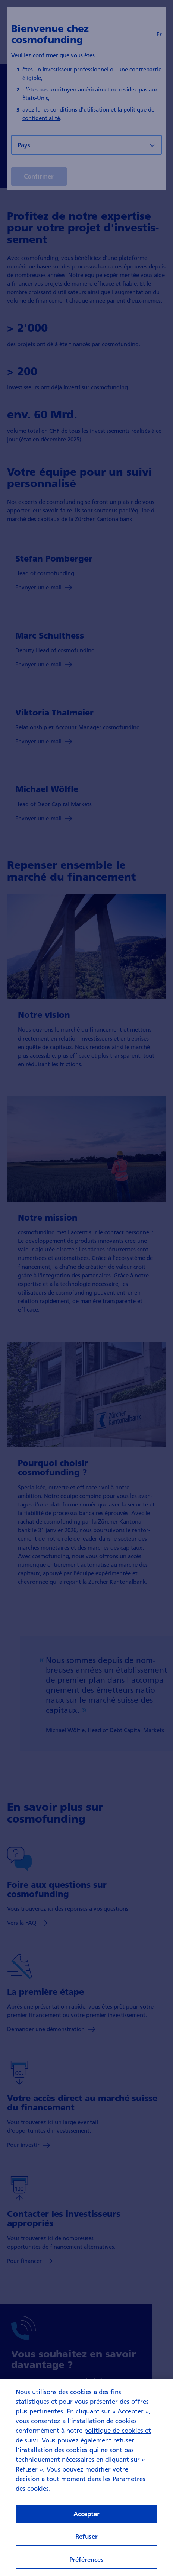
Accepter (86, 2514)
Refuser (86, 2536)
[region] (86, 2477)
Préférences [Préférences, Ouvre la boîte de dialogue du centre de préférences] (86, 2559)
